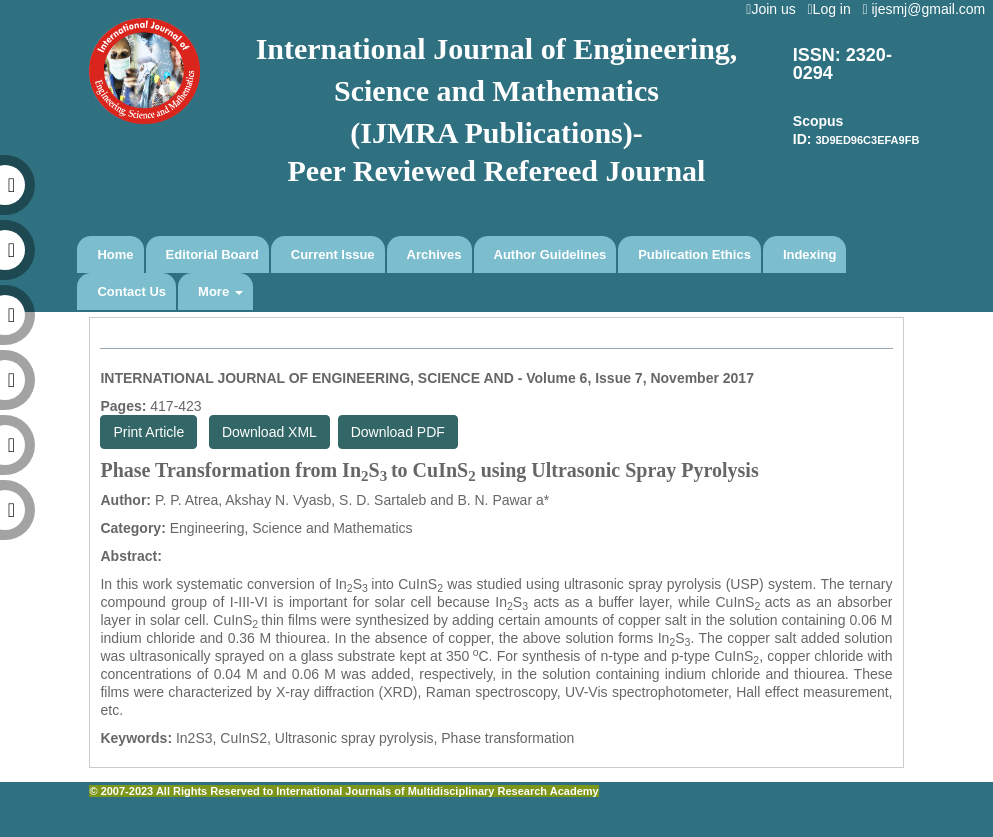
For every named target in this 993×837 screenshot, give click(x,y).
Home (115, 254)
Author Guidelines (550, 254)
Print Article (148, 432)
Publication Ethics (694, 254)
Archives (434, 254)
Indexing (809, 254)
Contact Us (131, 291)
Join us (774, 9)
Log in (832, 9)
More (220, 291)
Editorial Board (212, 254)
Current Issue (333, 254)
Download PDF (398, 432)
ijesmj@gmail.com (927, 9)
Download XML (269, 432)
